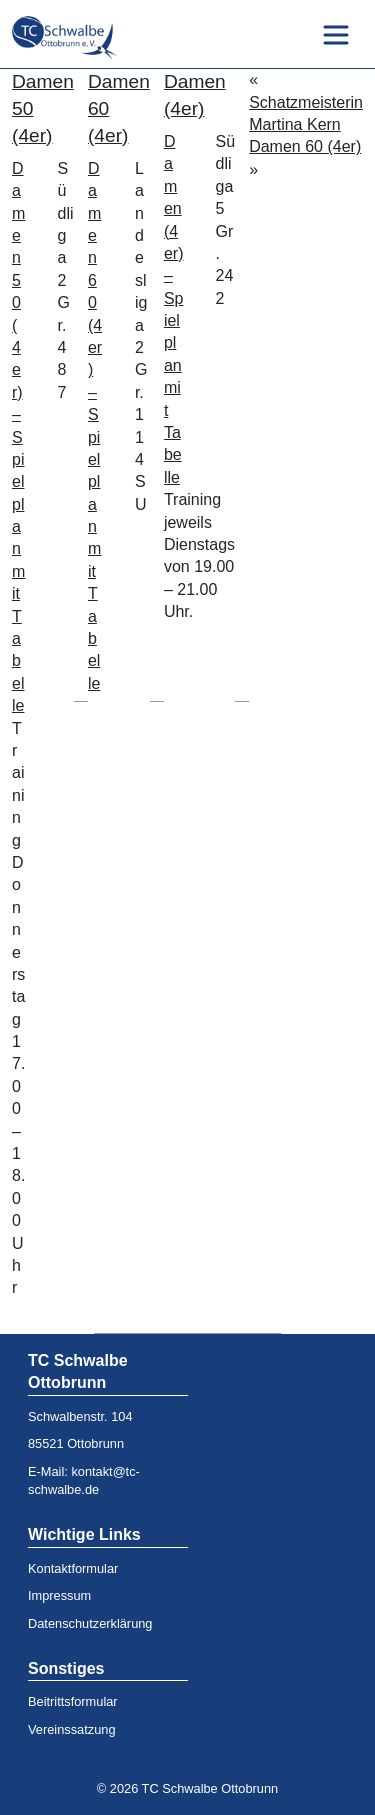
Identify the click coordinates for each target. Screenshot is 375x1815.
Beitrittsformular (73, 1701)
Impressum (59, 1595)
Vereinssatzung (72, 1729)
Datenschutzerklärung (90, 1623)
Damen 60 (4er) (305, 146)
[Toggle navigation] (336, 35)
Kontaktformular (73, 1568)
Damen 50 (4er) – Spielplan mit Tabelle (18, 437)
